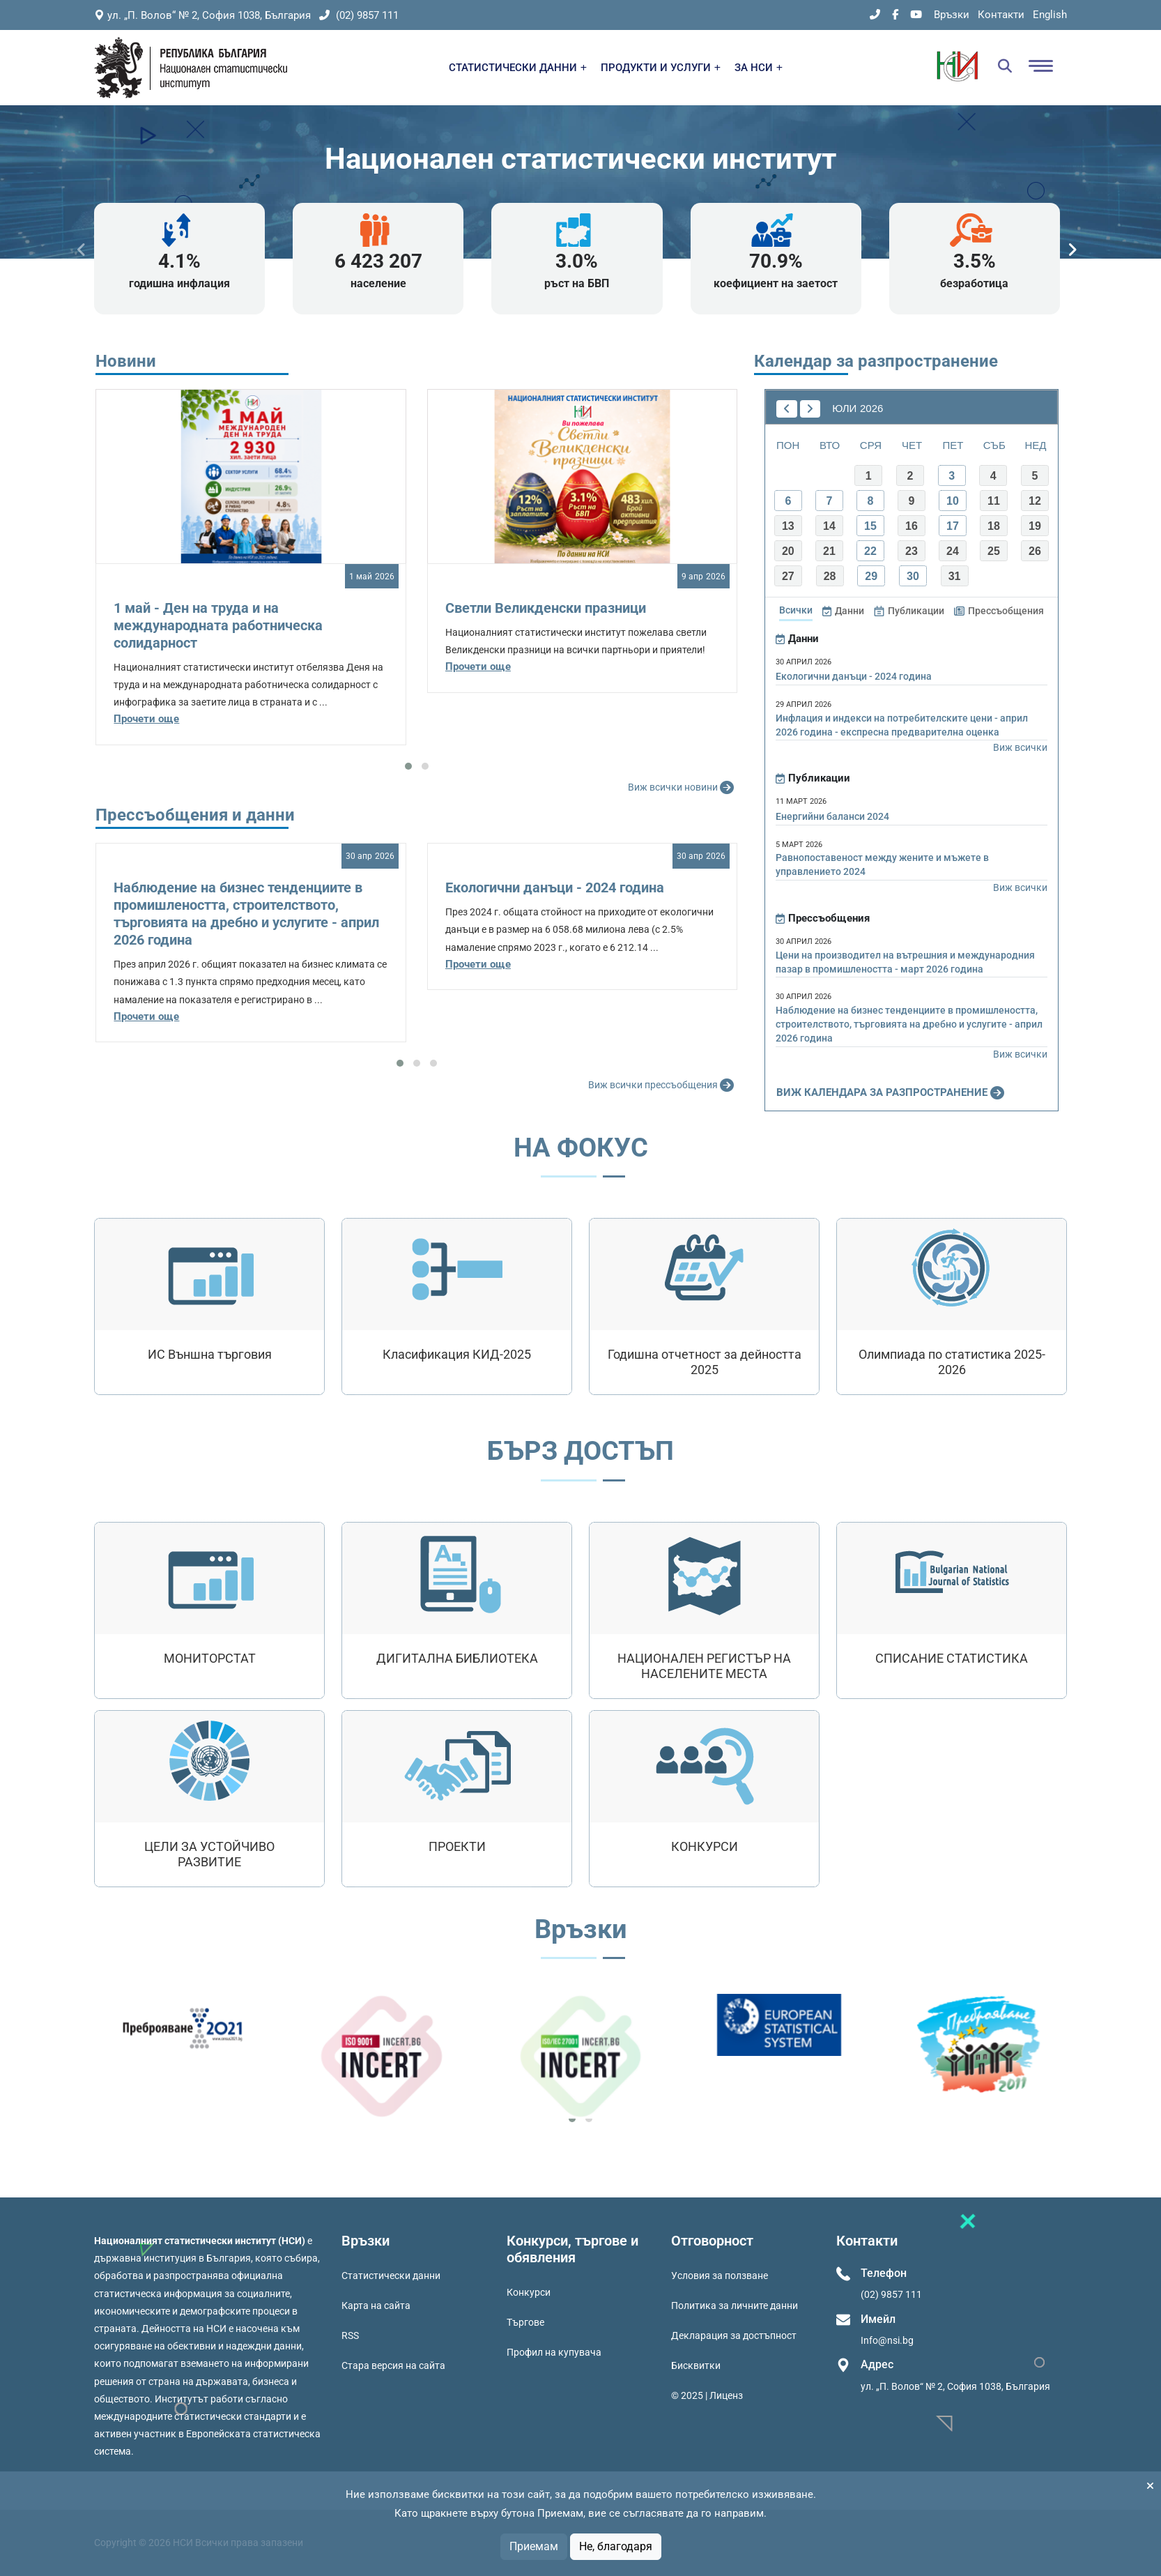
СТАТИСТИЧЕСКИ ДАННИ (518, 67)
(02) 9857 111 (359, 15)
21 (829, 551)
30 (913, 576)
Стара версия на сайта (393, 2365)
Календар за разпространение (876, 361)
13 (788, 526)
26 (1035, 551)
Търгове (525, 2322)
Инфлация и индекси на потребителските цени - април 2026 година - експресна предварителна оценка (902, 725)
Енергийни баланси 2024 (832, 816)
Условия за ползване (719, 2275)
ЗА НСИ (759, 67)
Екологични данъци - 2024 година (554, 887)
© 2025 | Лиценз (707, 2395)
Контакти (1001, 14)
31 (954, 576)
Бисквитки (696, 2365)
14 (829, 526)
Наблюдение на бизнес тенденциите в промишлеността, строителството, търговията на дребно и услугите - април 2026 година (246, 913)
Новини (125, 361)
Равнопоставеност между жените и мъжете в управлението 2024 (882, 864)
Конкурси (529, 2292)
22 (870, 551)
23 (911, 551)
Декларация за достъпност (734, 2335)
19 (1035, 526)
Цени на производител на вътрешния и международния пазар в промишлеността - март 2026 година (905, 962)
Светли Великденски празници (545, 608)
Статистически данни (390, 2275)
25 (993, 551)
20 (788, 551)
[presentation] (82, 250)
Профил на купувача (554, 2352)
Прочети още (146, 718)
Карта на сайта (375, 2305)
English (1050, 14)
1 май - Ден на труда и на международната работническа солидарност (218, 625)
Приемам (533, 2546)
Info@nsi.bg (887, 2340)
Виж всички (1020, 747)
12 (1035, 501)
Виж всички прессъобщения (662, 1085)
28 (830, 576)
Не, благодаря (615, 2546)
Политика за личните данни (734, 2305)
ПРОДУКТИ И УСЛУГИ (661, 67)
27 (788, 576)
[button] (408, 766)
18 (993, 526)
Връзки (951, 14)
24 (952, 551)
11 (993, 501)
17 (952, 526)
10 (952, 501)
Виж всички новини (682, 787)
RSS (350, 2335)
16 (911, 526)
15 (870, 526)
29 (871, 576)
